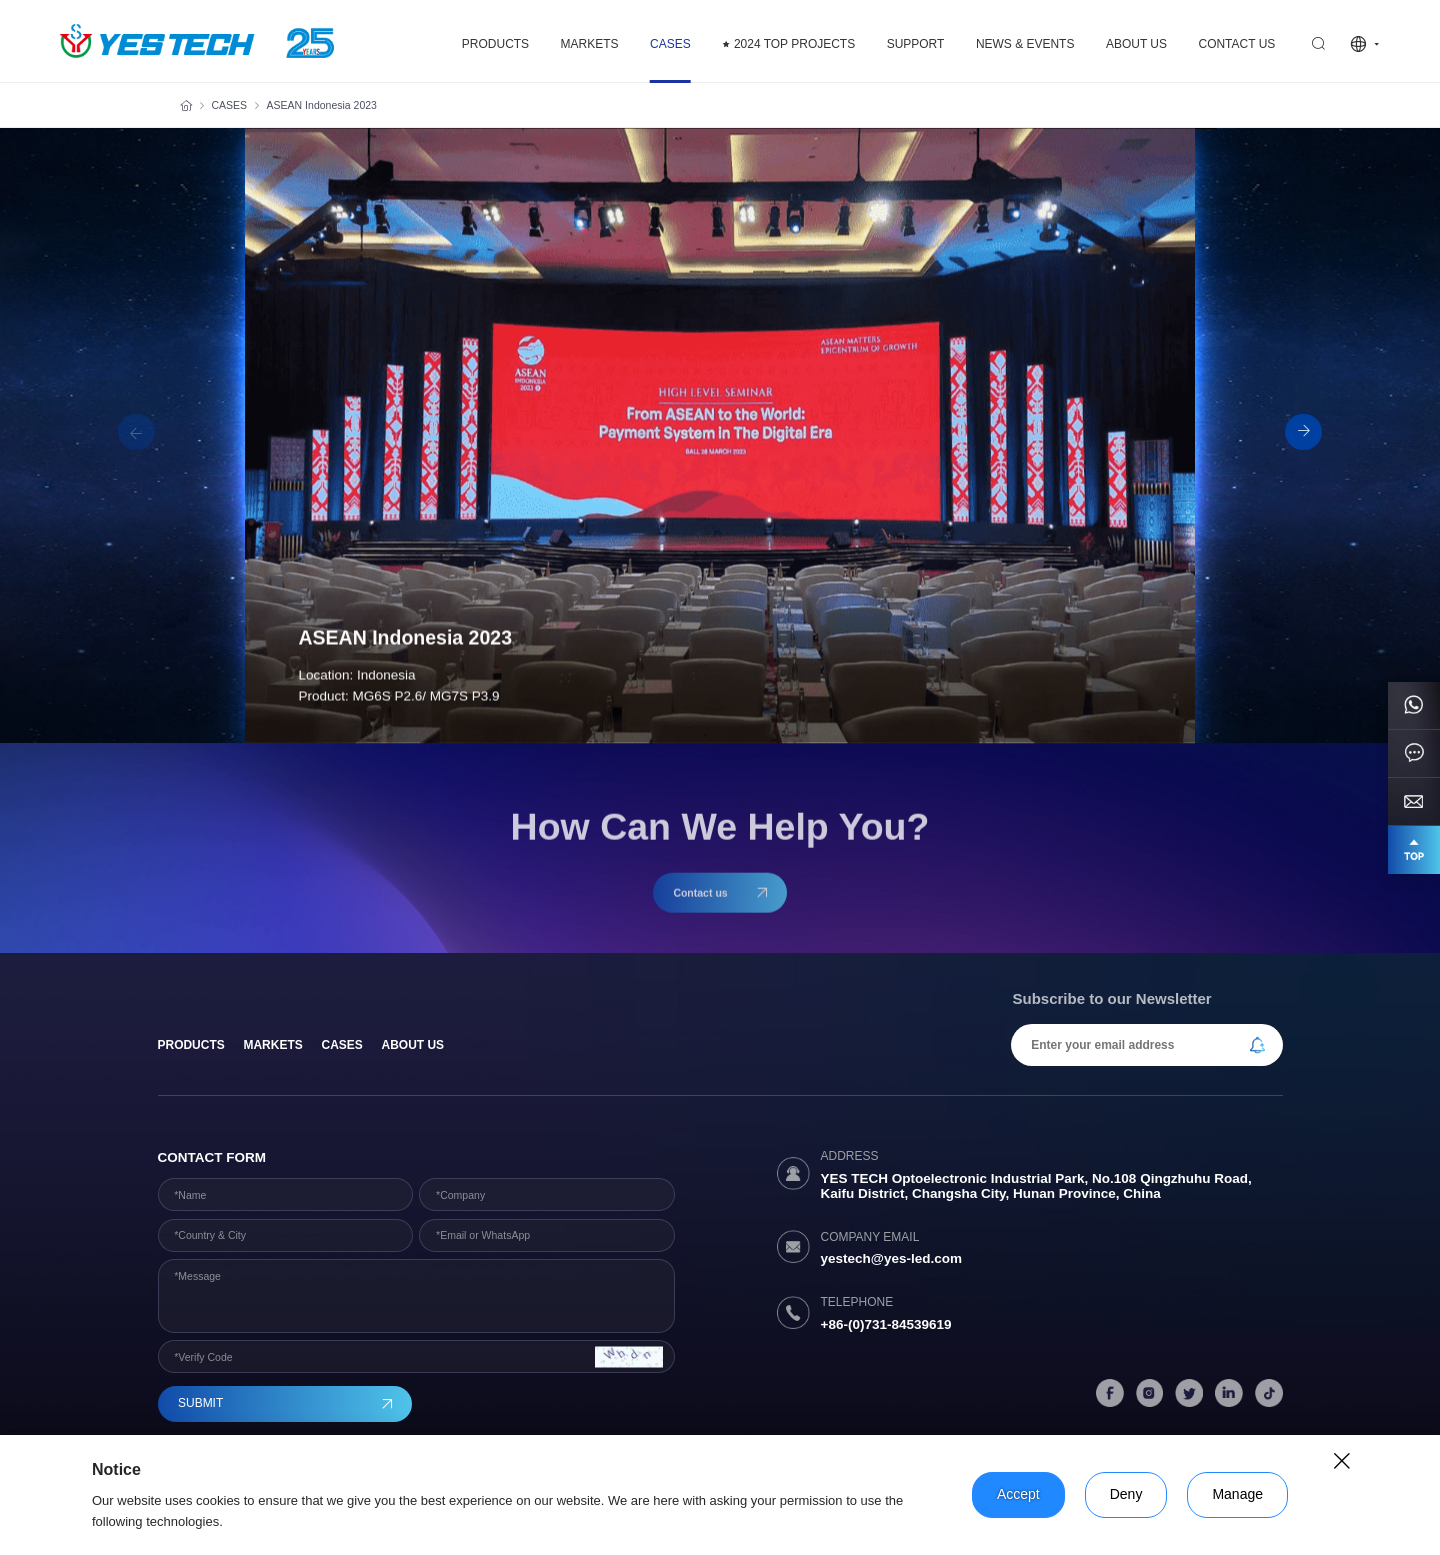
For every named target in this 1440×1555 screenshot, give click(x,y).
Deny (1126, 1494)
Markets (272, 1045)
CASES (230, 105)
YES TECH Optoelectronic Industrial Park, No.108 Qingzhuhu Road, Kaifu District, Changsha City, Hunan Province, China (1036, 1186)
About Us (413, 1045)
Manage (1237, 1494)
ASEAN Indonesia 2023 (322, 105)
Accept (1018, 1494)
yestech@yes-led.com (891, 1258)
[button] (1303, 432)
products (191, 1045)
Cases (341, 1045)
